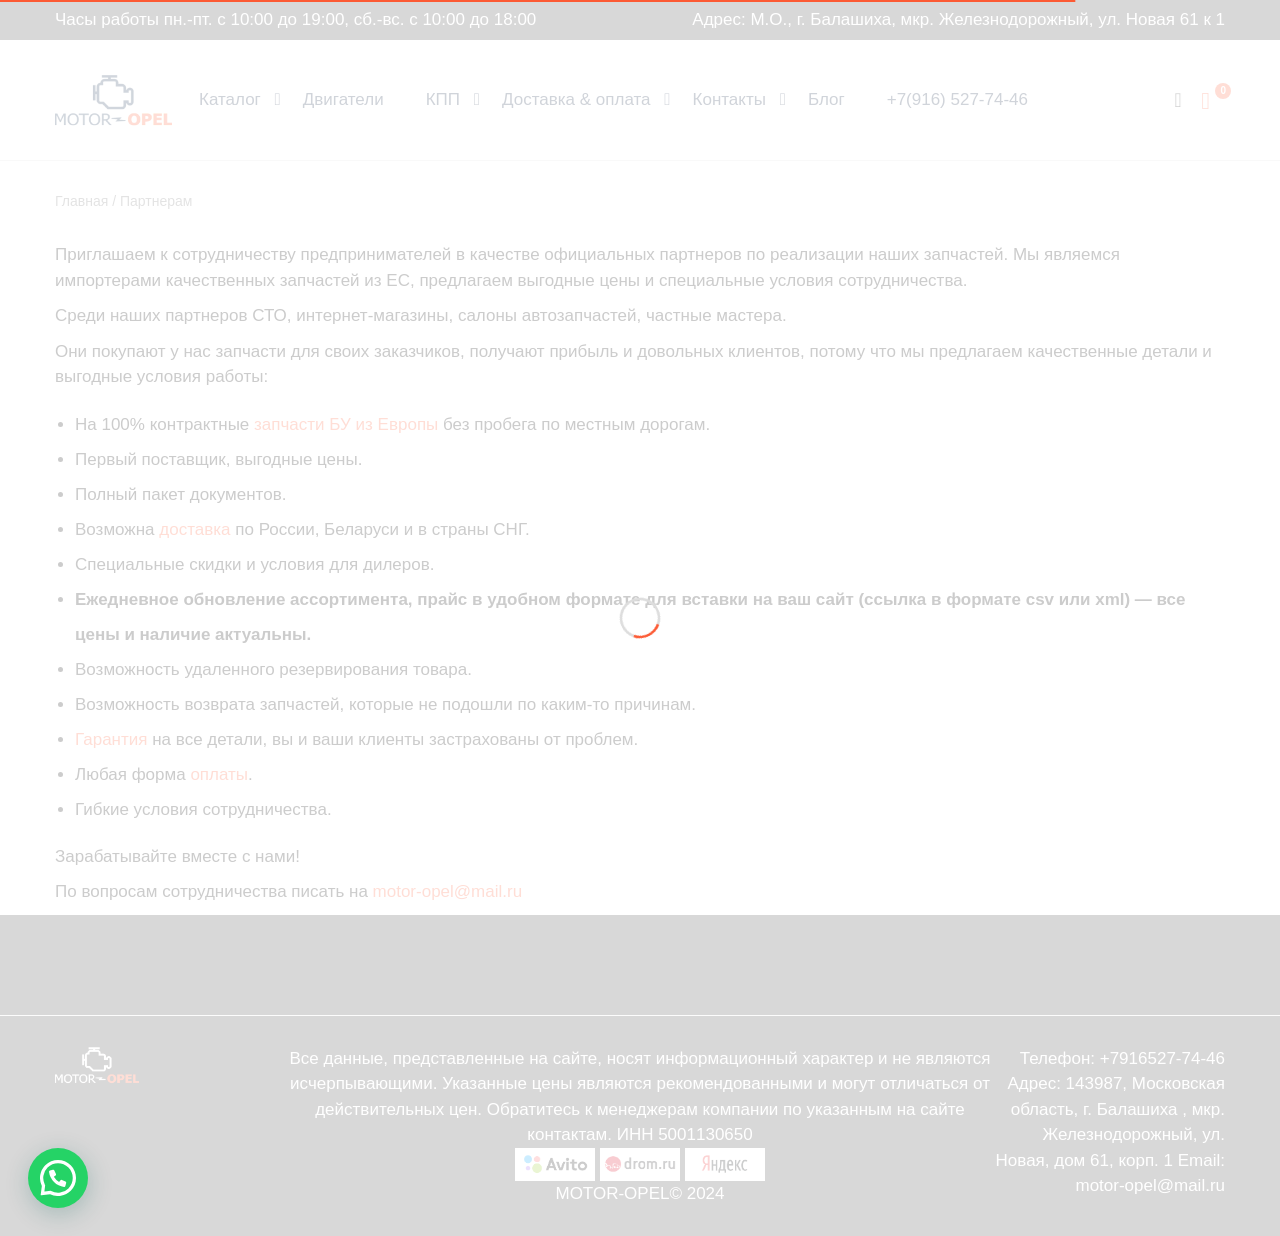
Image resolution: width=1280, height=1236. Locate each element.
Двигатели (343, 99)
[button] (58, 1178)
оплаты (219, 774)
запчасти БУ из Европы (346, 424)
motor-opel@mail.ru (448, 891)
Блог (826, 99)
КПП (443, 99)
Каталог (230, 99)
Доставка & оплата (576, 99)
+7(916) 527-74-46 (957, 99)
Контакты (729, 99)
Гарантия (111, 739)
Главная (81, 201)
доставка (194, 529)
